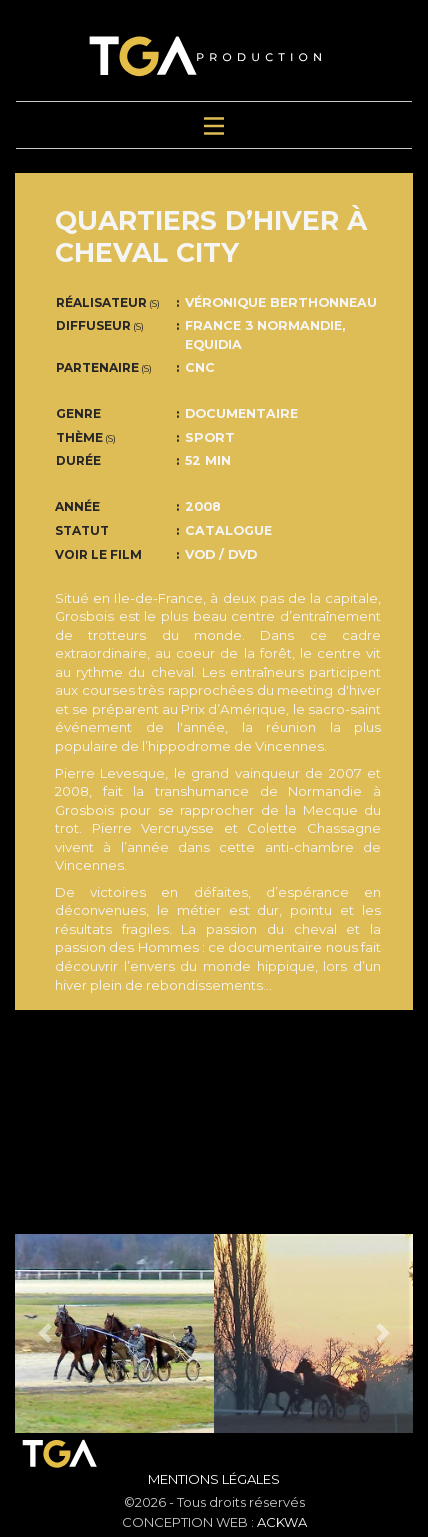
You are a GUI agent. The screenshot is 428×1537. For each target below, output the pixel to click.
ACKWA (282, 1522)
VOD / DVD (221, 554)
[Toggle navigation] (214, 125)
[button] (45, 1333)
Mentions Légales (214, 1479)
